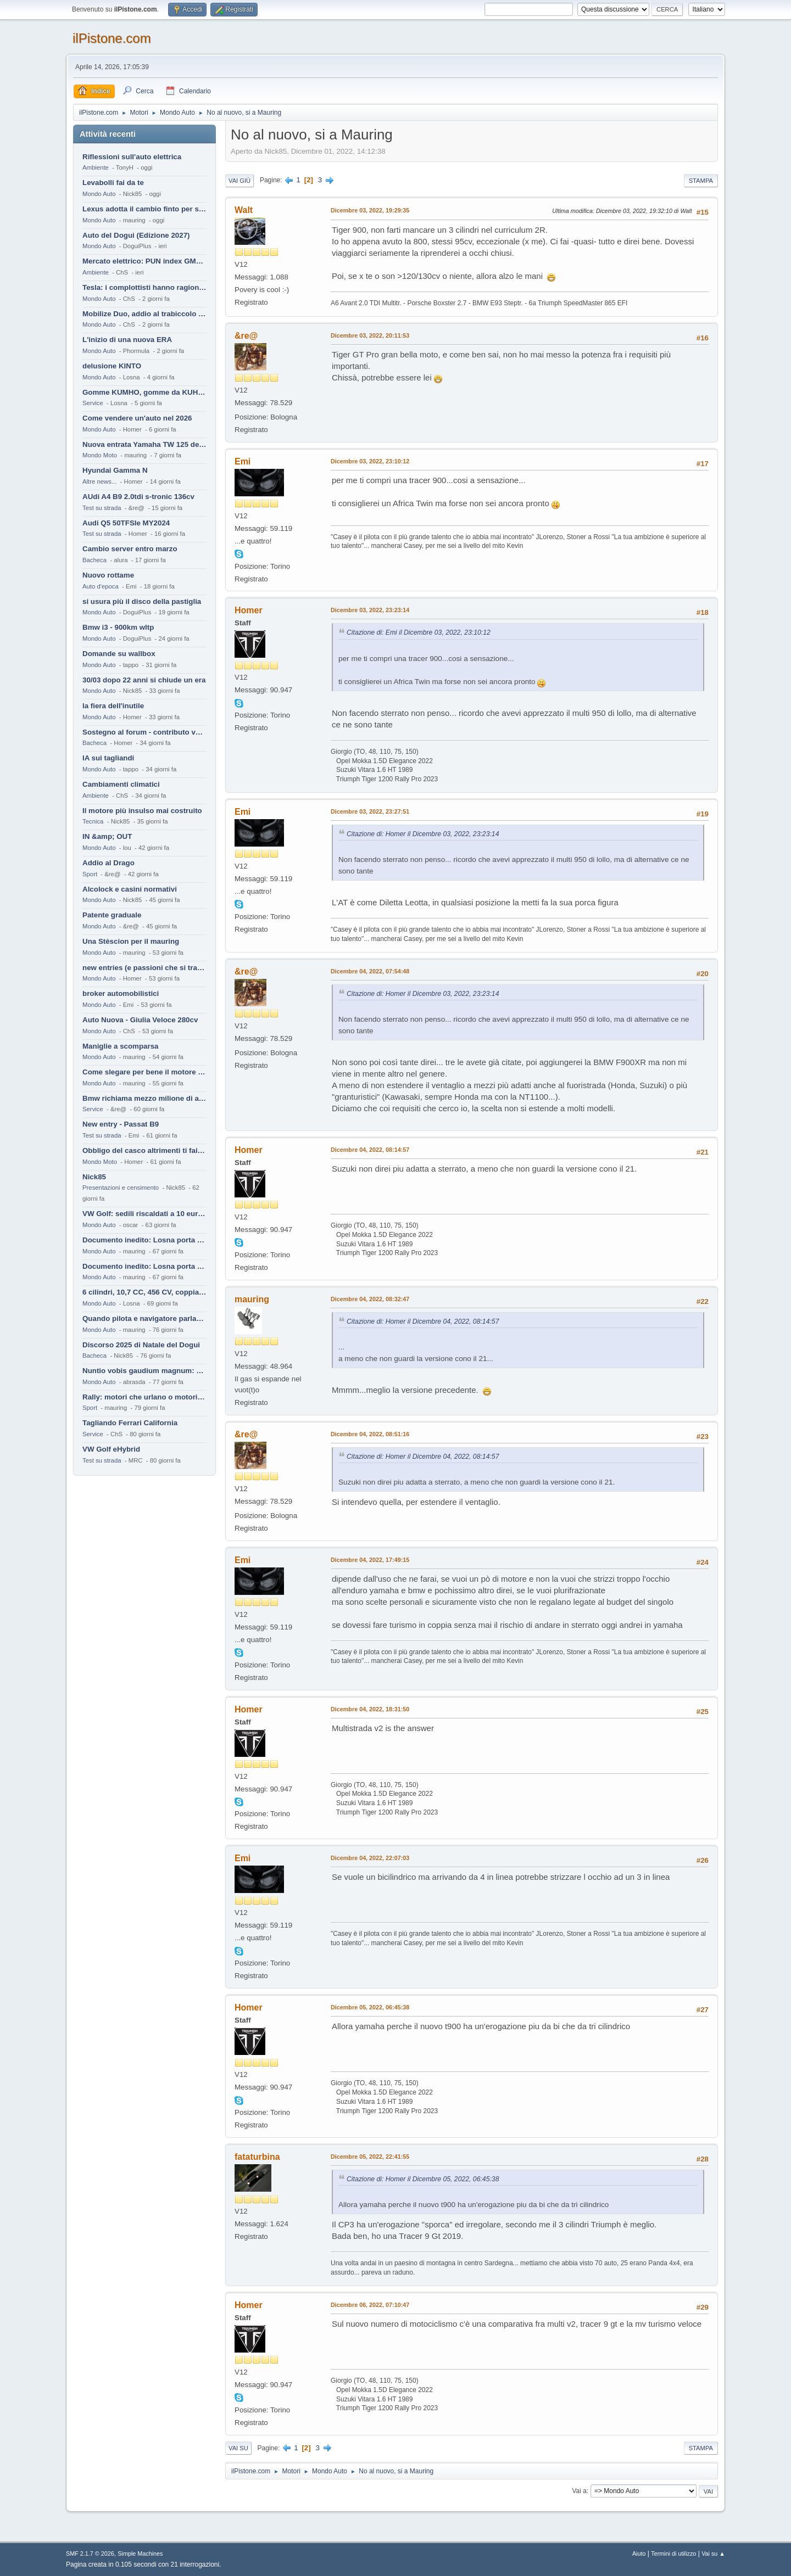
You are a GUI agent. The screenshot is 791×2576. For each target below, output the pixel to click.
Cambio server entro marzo (129, 549)
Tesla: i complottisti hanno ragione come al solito (144, 287)
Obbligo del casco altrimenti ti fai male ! (144, 1150)
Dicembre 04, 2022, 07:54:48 (370, 971)
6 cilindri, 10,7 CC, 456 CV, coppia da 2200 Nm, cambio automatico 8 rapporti (144, 1292)
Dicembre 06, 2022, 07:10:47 (370, 2304)
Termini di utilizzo (673, 2553)
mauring (252, 1299)
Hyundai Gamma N (115, 470)
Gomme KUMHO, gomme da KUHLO (144, 392)
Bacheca (94, 560)
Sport (89, 874)
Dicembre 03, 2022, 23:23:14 (370, 610)
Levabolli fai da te (113, 182)
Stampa (701, 180)
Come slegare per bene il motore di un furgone (144, 1072)
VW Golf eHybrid (111, 1449)
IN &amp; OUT (107, 836)
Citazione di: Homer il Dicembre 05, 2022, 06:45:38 (423, 2179)
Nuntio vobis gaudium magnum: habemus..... (144, 1371)
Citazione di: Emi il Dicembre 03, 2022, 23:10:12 (419, 632)
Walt (244, 210)
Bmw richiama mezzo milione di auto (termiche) (144, 1098)
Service (92, 403)
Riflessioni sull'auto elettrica (131, 157)
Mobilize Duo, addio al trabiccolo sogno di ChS (144, 314)
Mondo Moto (99, 455)
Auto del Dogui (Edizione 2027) (136, 235)
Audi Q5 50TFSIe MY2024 (126, 523)
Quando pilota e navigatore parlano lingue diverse (144, 1318)
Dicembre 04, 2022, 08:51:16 (370, 1434)
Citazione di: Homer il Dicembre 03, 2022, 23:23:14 (423, 834)
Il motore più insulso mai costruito (142, 811)
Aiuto (639, 2553)
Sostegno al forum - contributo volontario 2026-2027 (144, 732)
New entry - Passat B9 (120, 1124)
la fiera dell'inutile (113, 706)
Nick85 (94, 1177)
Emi (242, 461)
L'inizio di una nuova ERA (127, 339)
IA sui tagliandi (108, 758)
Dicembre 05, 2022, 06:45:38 (370, 2007)
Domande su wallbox (118, 653)
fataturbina (257, 2156)
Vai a (579, 2491)
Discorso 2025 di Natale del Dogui (141, 1345)
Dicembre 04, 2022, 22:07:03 (370, 1858)
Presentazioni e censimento (120, 1187)
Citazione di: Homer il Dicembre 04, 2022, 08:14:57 (423, 1321)
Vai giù (239, 180)
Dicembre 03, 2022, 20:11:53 (370, 335)
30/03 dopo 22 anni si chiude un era (143, 680)
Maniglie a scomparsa (120, 1046)
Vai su (238, 2448)
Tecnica (92, 821)
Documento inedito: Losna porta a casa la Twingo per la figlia (144, 1240)
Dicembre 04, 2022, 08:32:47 (370, 1299)
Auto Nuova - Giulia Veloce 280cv (140, 1020)
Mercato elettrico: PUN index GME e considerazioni (144, 261)
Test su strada (101, 508)
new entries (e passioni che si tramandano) (144, 968)
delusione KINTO (111, 366)
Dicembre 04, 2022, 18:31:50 (370, 1709)
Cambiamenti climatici (121, 784)
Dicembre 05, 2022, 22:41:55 (370, 2156)
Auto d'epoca (100, 586)
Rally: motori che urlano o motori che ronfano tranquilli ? (144, 1397)
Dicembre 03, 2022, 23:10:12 (370, 461)
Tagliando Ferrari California (129, 1423)
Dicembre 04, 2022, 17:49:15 (370, 1559)
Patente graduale (111, 915)
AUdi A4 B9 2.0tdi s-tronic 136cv (138, 496)
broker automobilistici (120, 993)
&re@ (246, 335)
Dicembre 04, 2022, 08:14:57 (370, 1149)
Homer (249, 610)
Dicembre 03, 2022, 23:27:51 (370, 811)
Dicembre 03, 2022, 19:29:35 (370, 210)
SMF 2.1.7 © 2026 (90, 2553)
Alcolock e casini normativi (129, 889)
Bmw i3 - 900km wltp (118, 627)
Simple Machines (140, 2553)
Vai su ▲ (713, 2553)
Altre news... (99, 481)
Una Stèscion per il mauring (130, 941)
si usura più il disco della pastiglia (141, 601)
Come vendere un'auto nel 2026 (137, 418)
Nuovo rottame (108, 575)
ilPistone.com (112, 38)
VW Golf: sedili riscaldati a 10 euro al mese (144, 1213)
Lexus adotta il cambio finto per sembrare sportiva (144, 209)
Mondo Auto (98, 194)
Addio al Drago (108, 863)
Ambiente (95, 167)
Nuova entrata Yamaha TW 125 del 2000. (144, 444)
